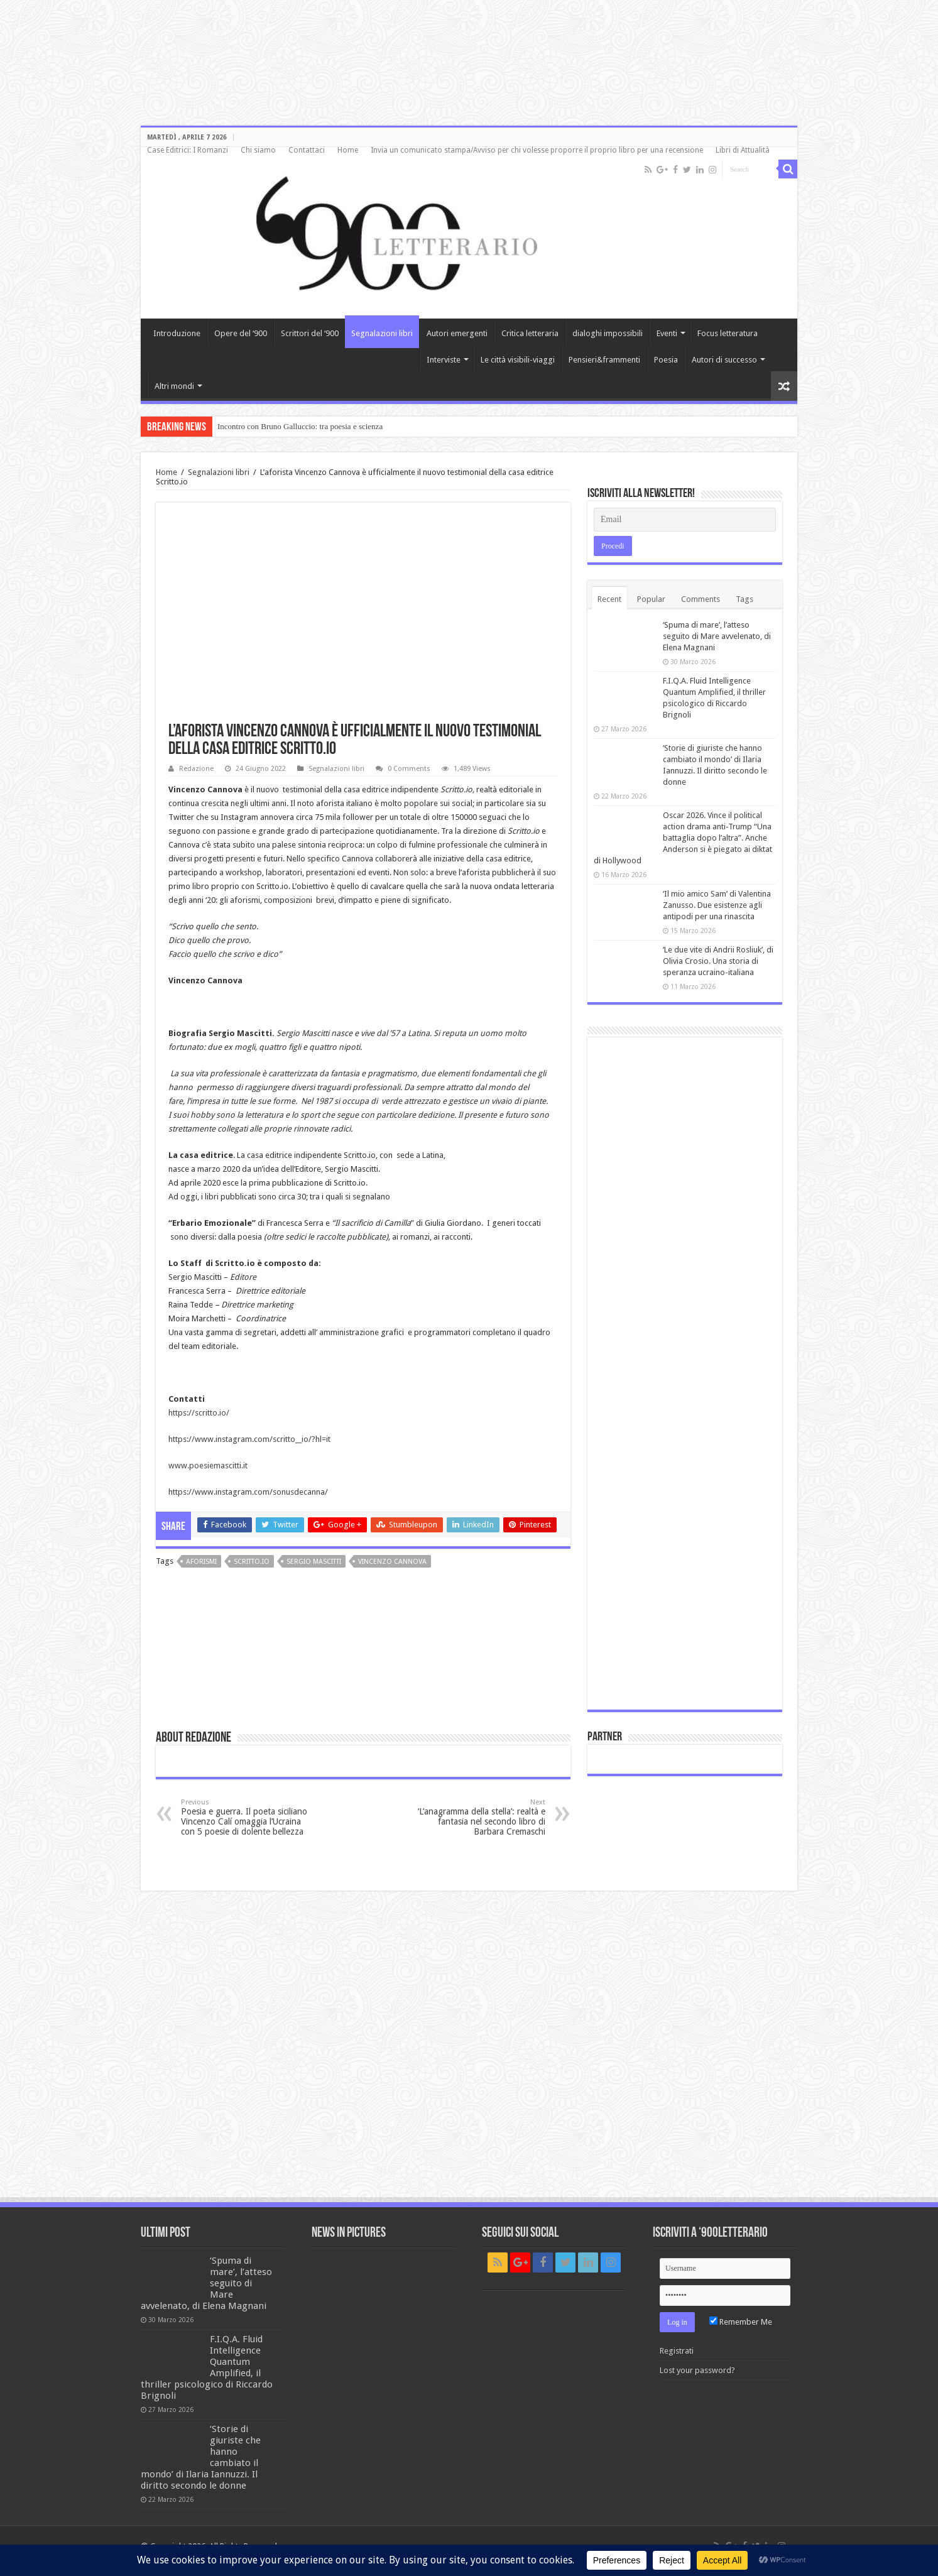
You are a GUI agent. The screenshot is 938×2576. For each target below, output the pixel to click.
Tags (744, 599)
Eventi (667, 333)
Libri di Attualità (743, 150)
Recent (609, 599)
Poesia (666, 359)
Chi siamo (258, 150)
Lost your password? (697, 2370)
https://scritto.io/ (198, 1412)
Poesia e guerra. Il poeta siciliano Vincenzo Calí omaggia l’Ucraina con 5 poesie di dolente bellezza (245, 1817)
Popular (651, 599)
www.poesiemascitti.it (208, 1465)
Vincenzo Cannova (392, 1562)
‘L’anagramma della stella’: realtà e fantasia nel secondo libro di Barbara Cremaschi (481, 1817)
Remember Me (740, 2322)
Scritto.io (252, 1562)
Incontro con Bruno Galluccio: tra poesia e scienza (300, 426)
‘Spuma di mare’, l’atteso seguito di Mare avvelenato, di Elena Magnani (717, 636)
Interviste (444, 359)
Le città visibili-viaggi (518, 359)
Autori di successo (724, 359)
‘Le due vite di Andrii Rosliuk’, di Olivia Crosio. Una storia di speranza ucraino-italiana (718, 961)
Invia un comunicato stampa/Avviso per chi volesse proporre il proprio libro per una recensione (537, 150)
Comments (700, 599)
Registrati (677, 2350)
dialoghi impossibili (607, 333)
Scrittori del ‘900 (310, 333)
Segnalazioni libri (382, 333)
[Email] (685, 520)
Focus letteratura (727, 333)
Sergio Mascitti (313, 1562)
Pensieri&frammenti (604, 359)
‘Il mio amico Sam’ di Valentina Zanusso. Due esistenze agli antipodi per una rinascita (717, 905)
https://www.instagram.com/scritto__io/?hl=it (249, 1439)
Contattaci (306, 150)
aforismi (201, 1562)
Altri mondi (174, 386)
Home (347, 150)
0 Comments (409, 769)
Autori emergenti (457, 333)
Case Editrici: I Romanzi (187, 150)
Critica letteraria (530, 333)
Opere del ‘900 (240, 333)
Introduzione (176, 333)
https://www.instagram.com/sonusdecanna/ (248, 1492)
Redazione (196, 769)
